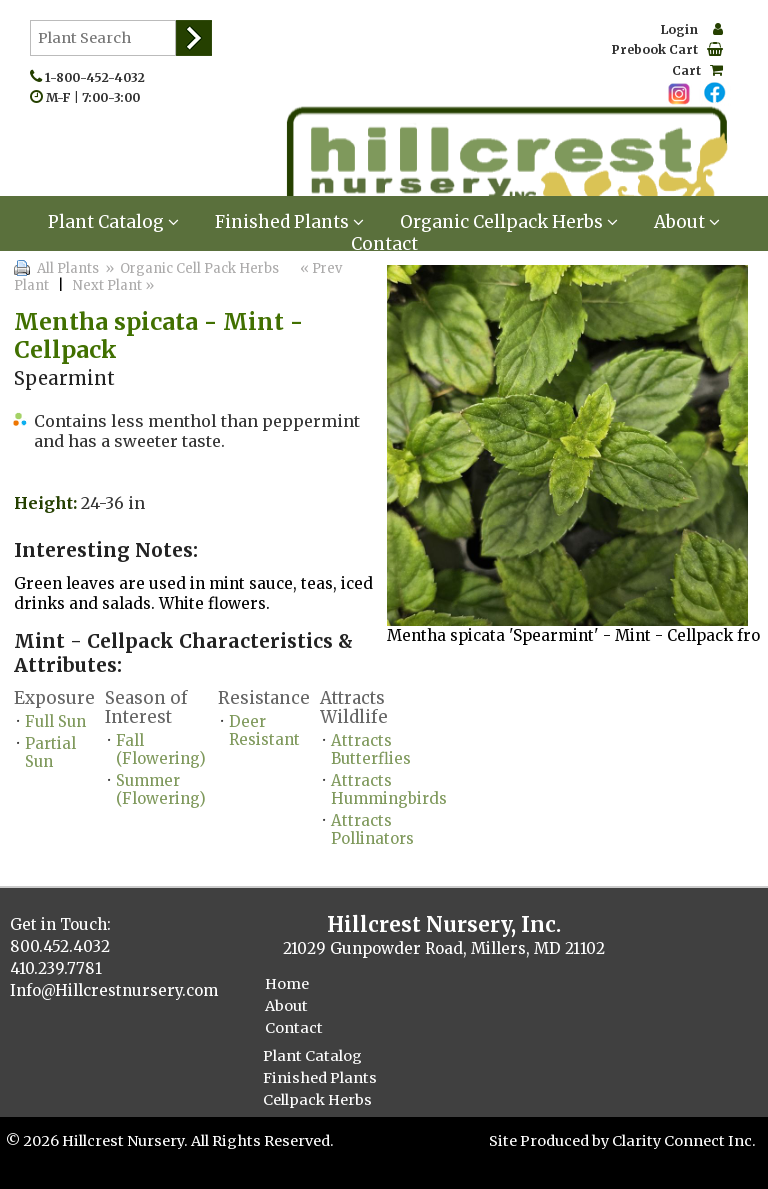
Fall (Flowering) (161, 749)
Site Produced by (550, 1141)
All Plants (68, 268)
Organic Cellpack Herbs (509, 222)
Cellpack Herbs (317, 1100)
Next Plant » (115, 285)
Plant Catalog (113, 222)
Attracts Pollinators (372, 829)
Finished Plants (289, 222)
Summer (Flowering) (161, 789)
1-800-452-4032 (99, 77)
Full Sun (55, 721)
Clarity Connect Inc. (684, 1141)
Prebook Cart (667, 49)
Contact (384, 244)
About (687, 222)
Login (692, 29)
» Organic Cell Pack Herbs (190, 268)
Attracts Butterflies (371, 749)
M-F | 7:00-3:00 (97, 97)
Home (287, 984)
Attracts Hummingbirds (389, 789)
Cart (697, 70)
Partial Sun (50, 752)
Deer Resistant (264, 730)
